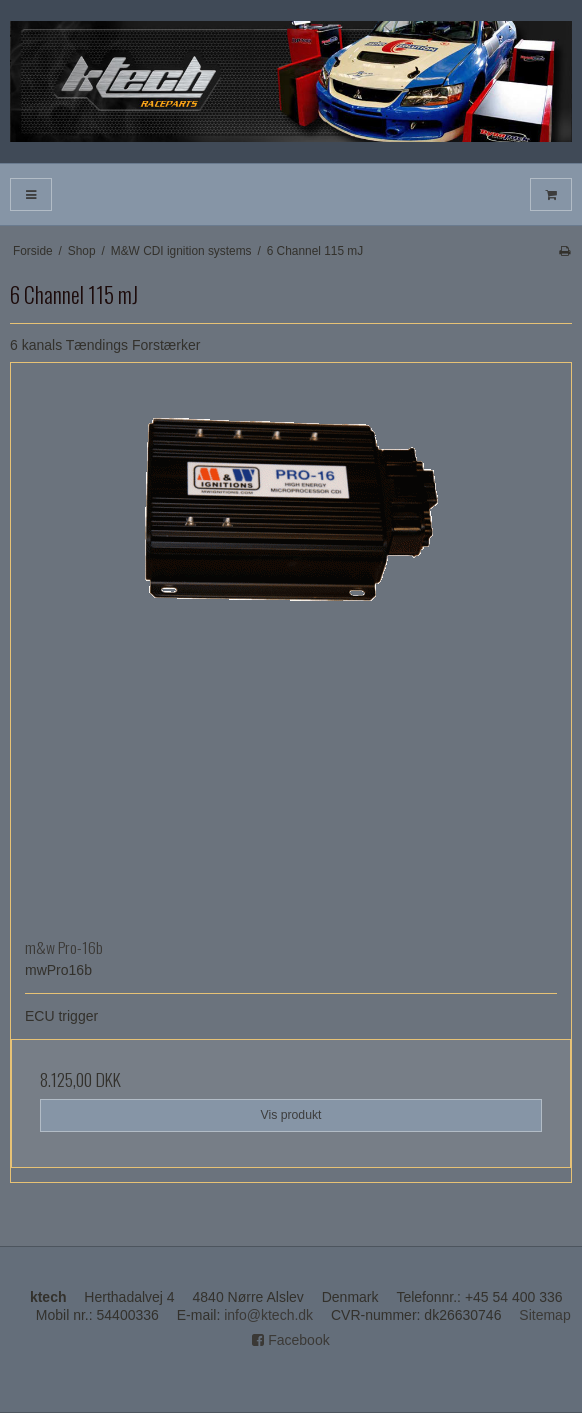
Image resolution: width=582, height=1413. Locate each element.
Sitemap (544, 1315)
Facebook (290, 1340)
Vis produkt (290, 1115)
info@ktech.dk (268, 1315)
